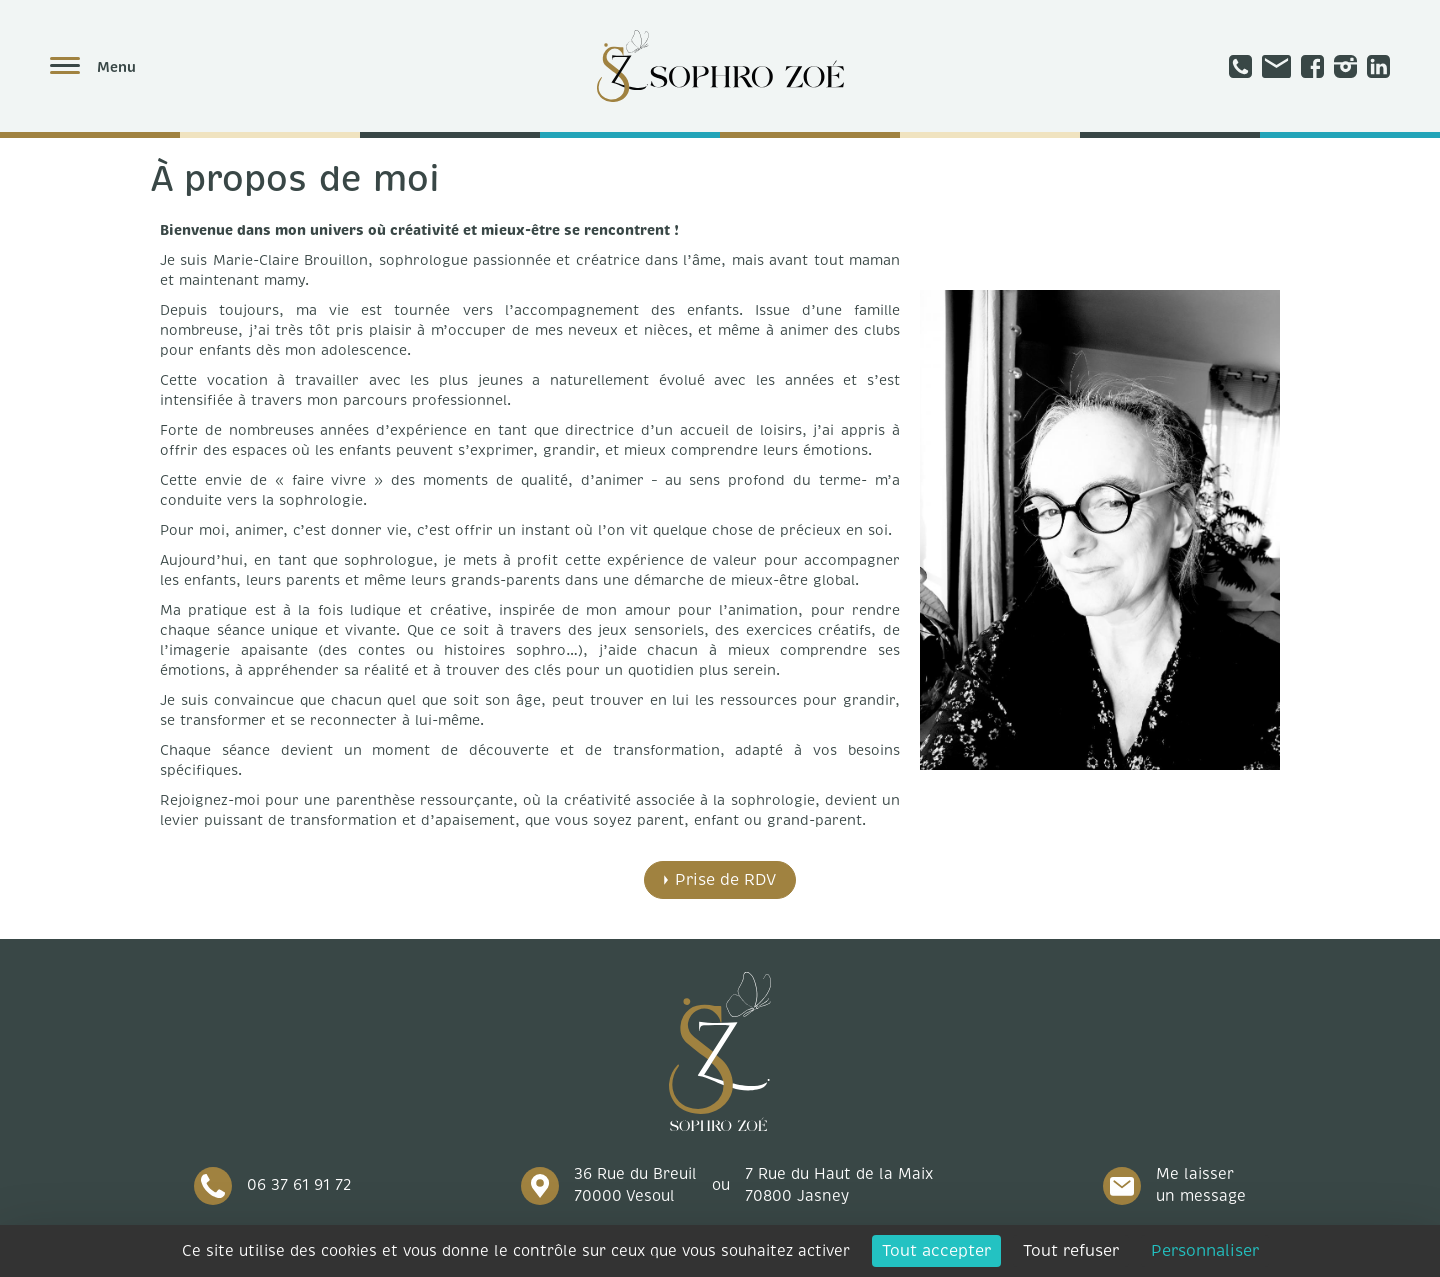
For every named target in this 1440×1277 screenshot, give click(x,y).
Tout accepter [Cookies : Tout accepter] (936, 1251)
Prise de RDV (725, 880)
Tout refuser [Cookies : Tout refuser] (1071, 1251)
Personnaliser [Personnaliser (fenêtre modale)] (1205, 1251)
